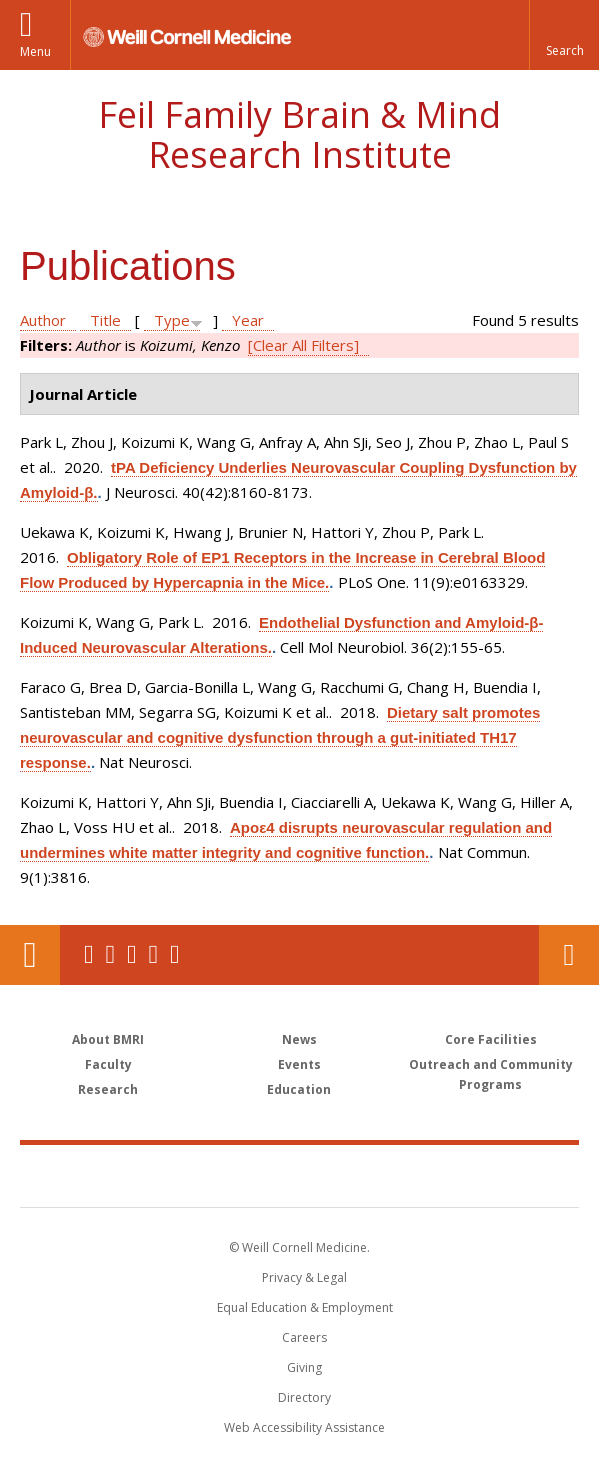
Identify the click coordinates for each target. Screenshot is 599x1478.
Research (108, 1089)
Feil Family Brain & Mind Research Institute (299, 134)
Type (172, 320)
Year (248, 320)
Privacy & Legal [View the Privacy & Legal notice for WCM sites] (304, 1277)
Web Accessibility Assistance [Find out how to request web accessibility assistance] (304, 1427)
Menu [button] (35, 51)
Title (105, 320)
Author (43, 320)
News (299, 1039)
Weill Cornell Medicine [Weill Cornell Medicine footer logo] (183, 1175)
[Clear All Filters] (303, 345)
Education (299, 1089)
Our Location (30, 955)
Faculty (108, 1064)
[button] (564, 35)
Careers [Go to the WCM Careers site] (304, 1337)
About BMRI (108, 1039)
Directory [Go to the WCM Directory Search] (304, 1397)
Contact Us (569, 955)
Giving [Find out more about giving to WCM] (304, 1367)
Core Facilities (491, 1039)
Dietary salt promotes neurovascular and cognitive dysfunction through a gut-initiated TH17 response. (280, 737)
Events (299, 1064)
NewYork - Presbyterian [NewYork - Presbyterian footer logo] (436, 1175)
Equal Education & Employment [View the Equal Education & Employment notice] (305, 1307)
